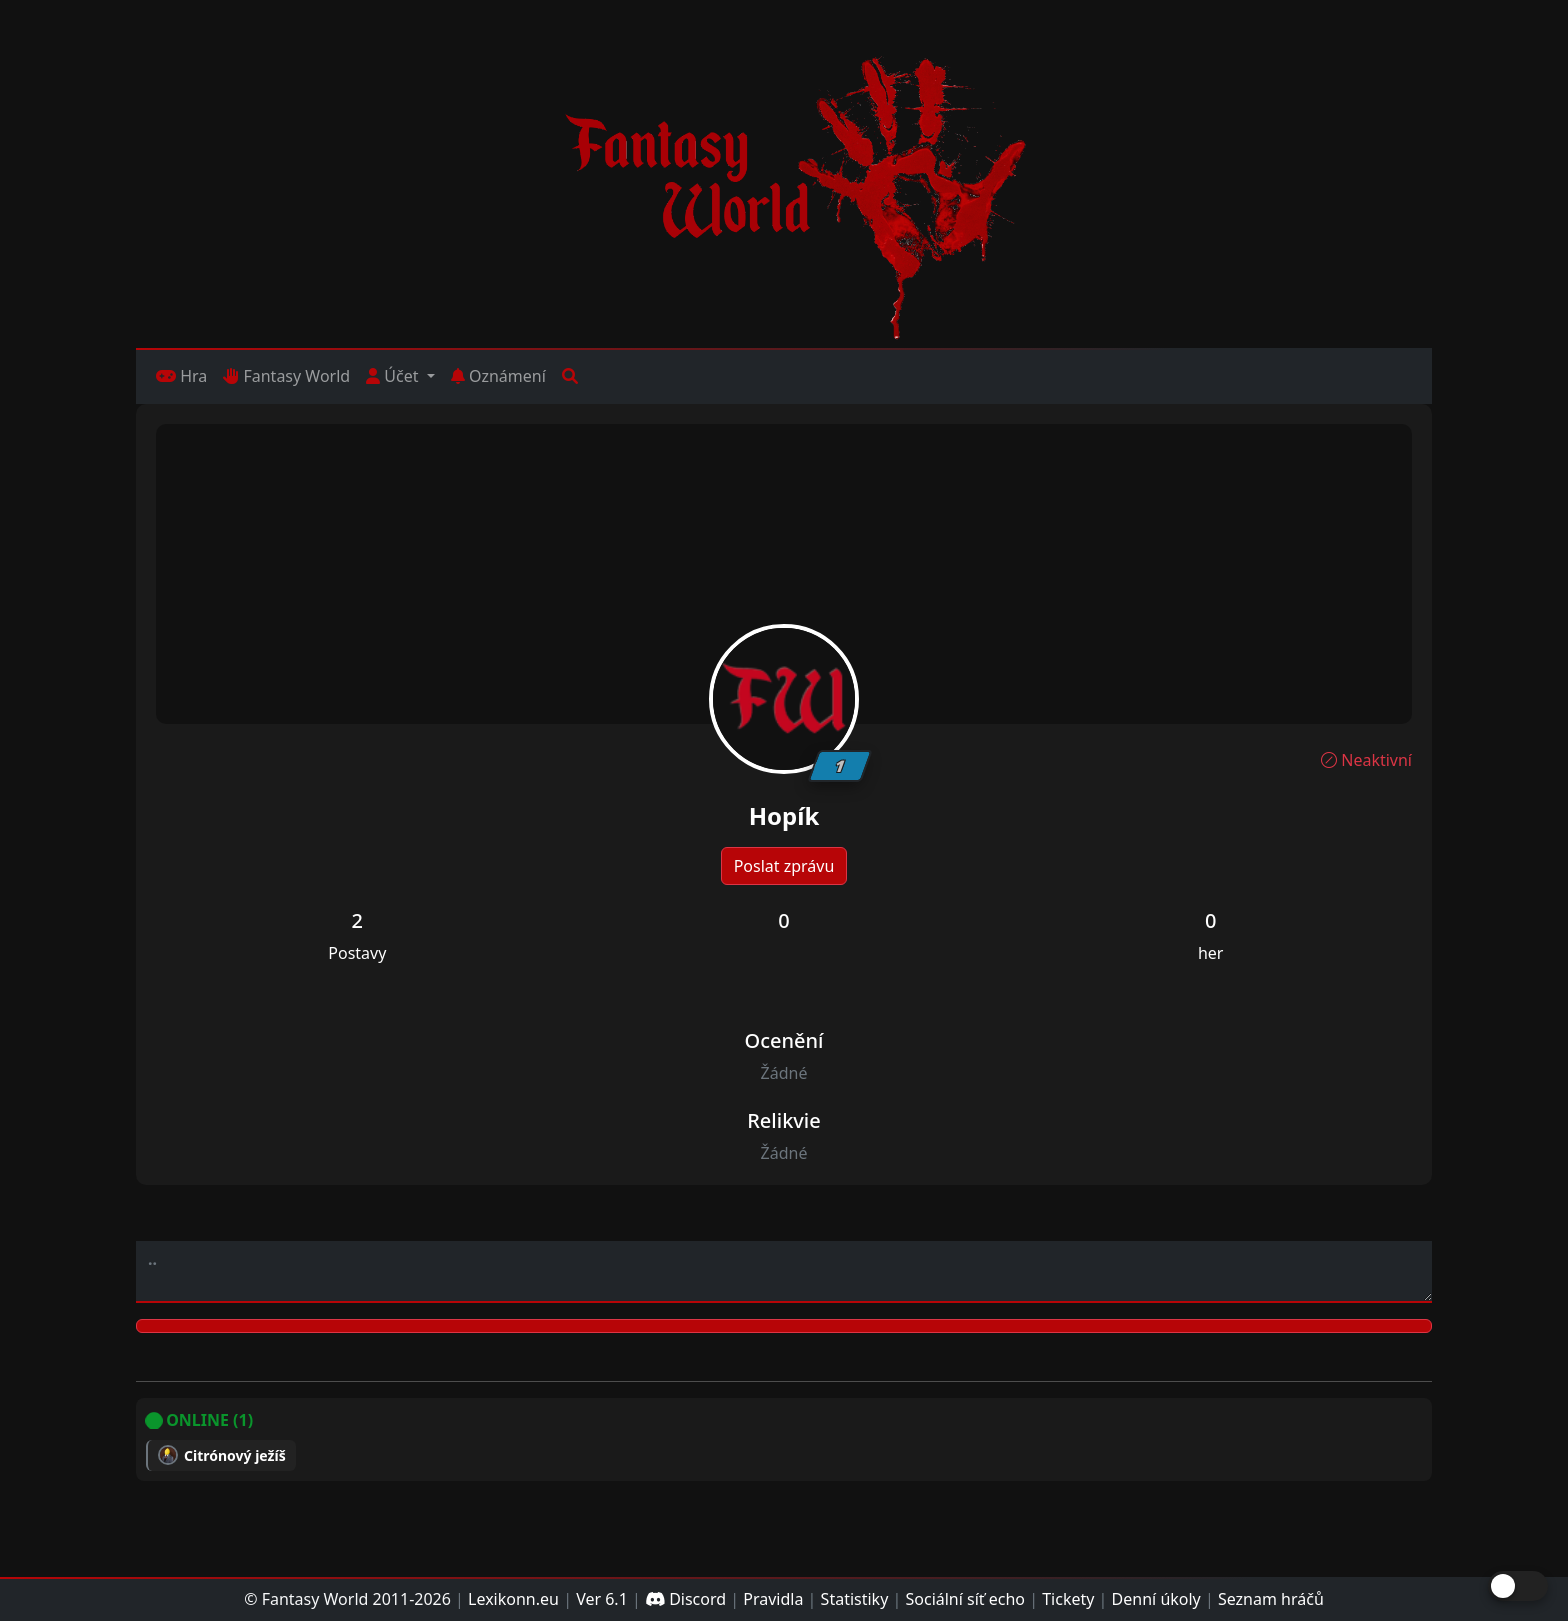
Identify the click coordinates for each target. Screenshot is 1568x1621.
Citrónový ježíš (235, 1455)
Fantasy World (286, 376)
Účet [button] (394, 376)
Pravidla (773, 1599)
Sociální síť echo (965, 1599)
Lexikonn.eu (513, 1599)
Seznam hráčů (1271, 1599)
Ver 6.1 (602, 1599)
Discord (685, 1599)
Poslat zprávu (784, 866)
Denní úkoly (1156, 1599)
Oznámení (498, 376)
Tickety (1068, 1599)
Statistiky (855, 1599)
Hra (181, 376)
